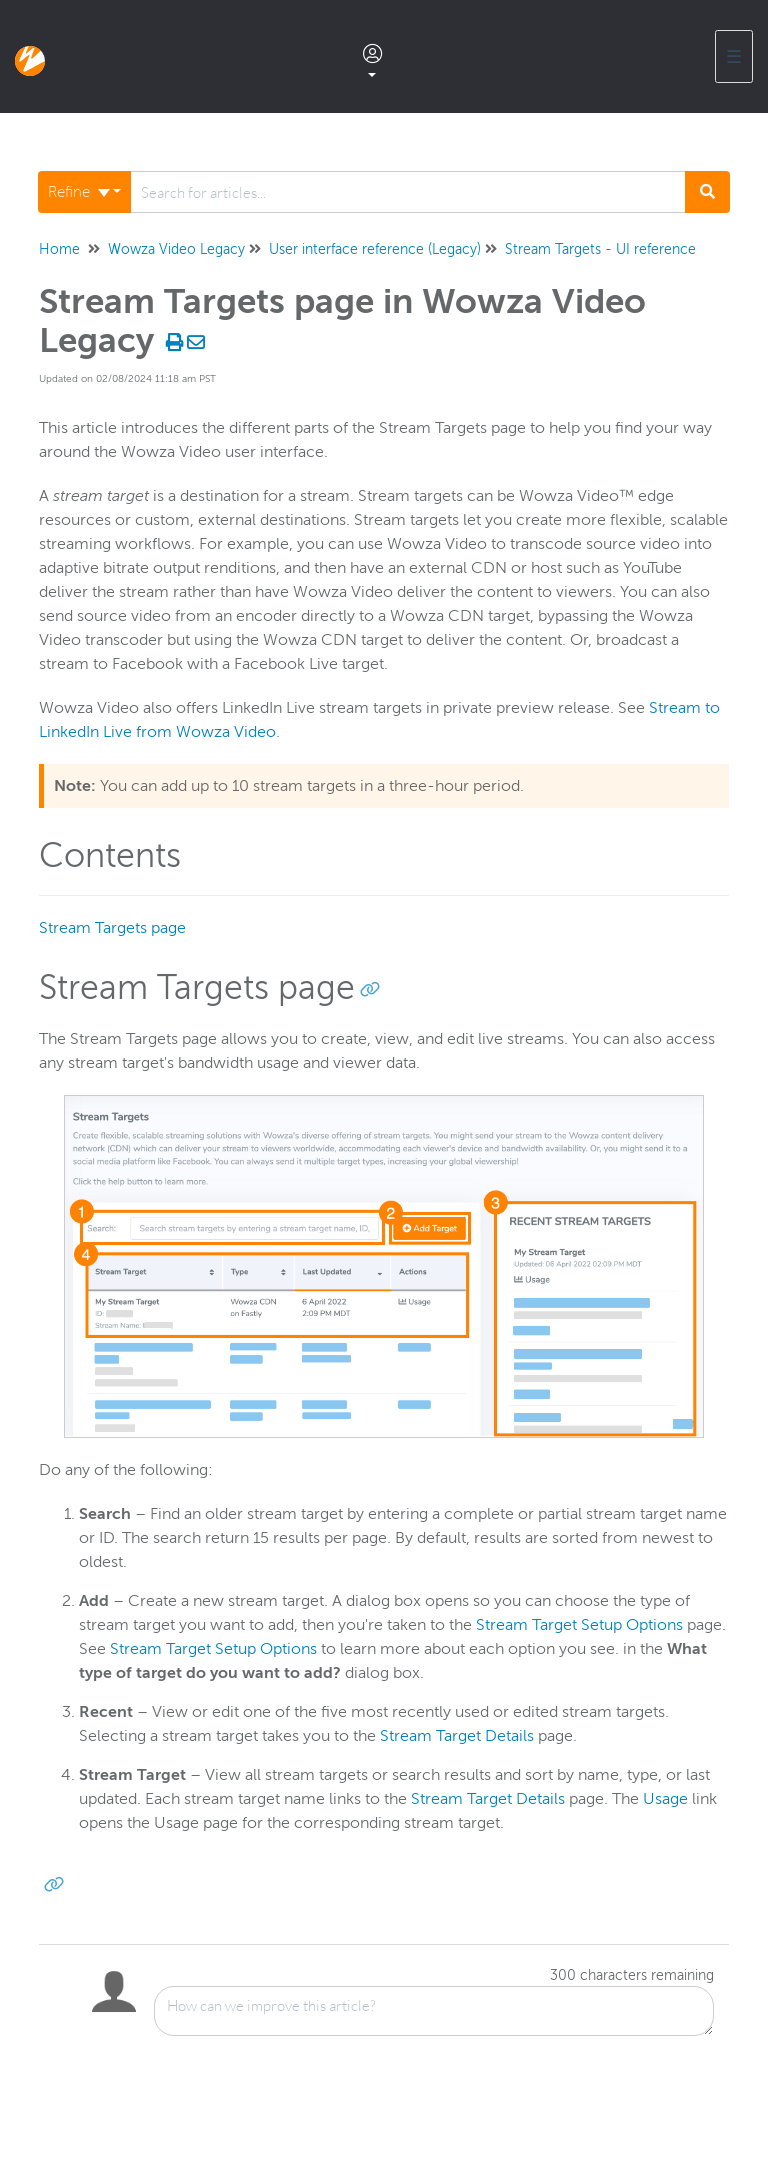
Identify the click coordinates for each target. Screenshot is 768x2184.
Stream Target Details (457, 1736)
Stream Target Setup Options (579, 1625)
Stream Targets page (112, 928)
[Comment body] (434, 2011)
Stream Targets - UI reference (600, 249)
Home (59, 249)
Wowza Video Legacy (176, 249)
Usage (665, 1799)
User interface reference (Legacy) (375, 249)
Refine (79, 192)
